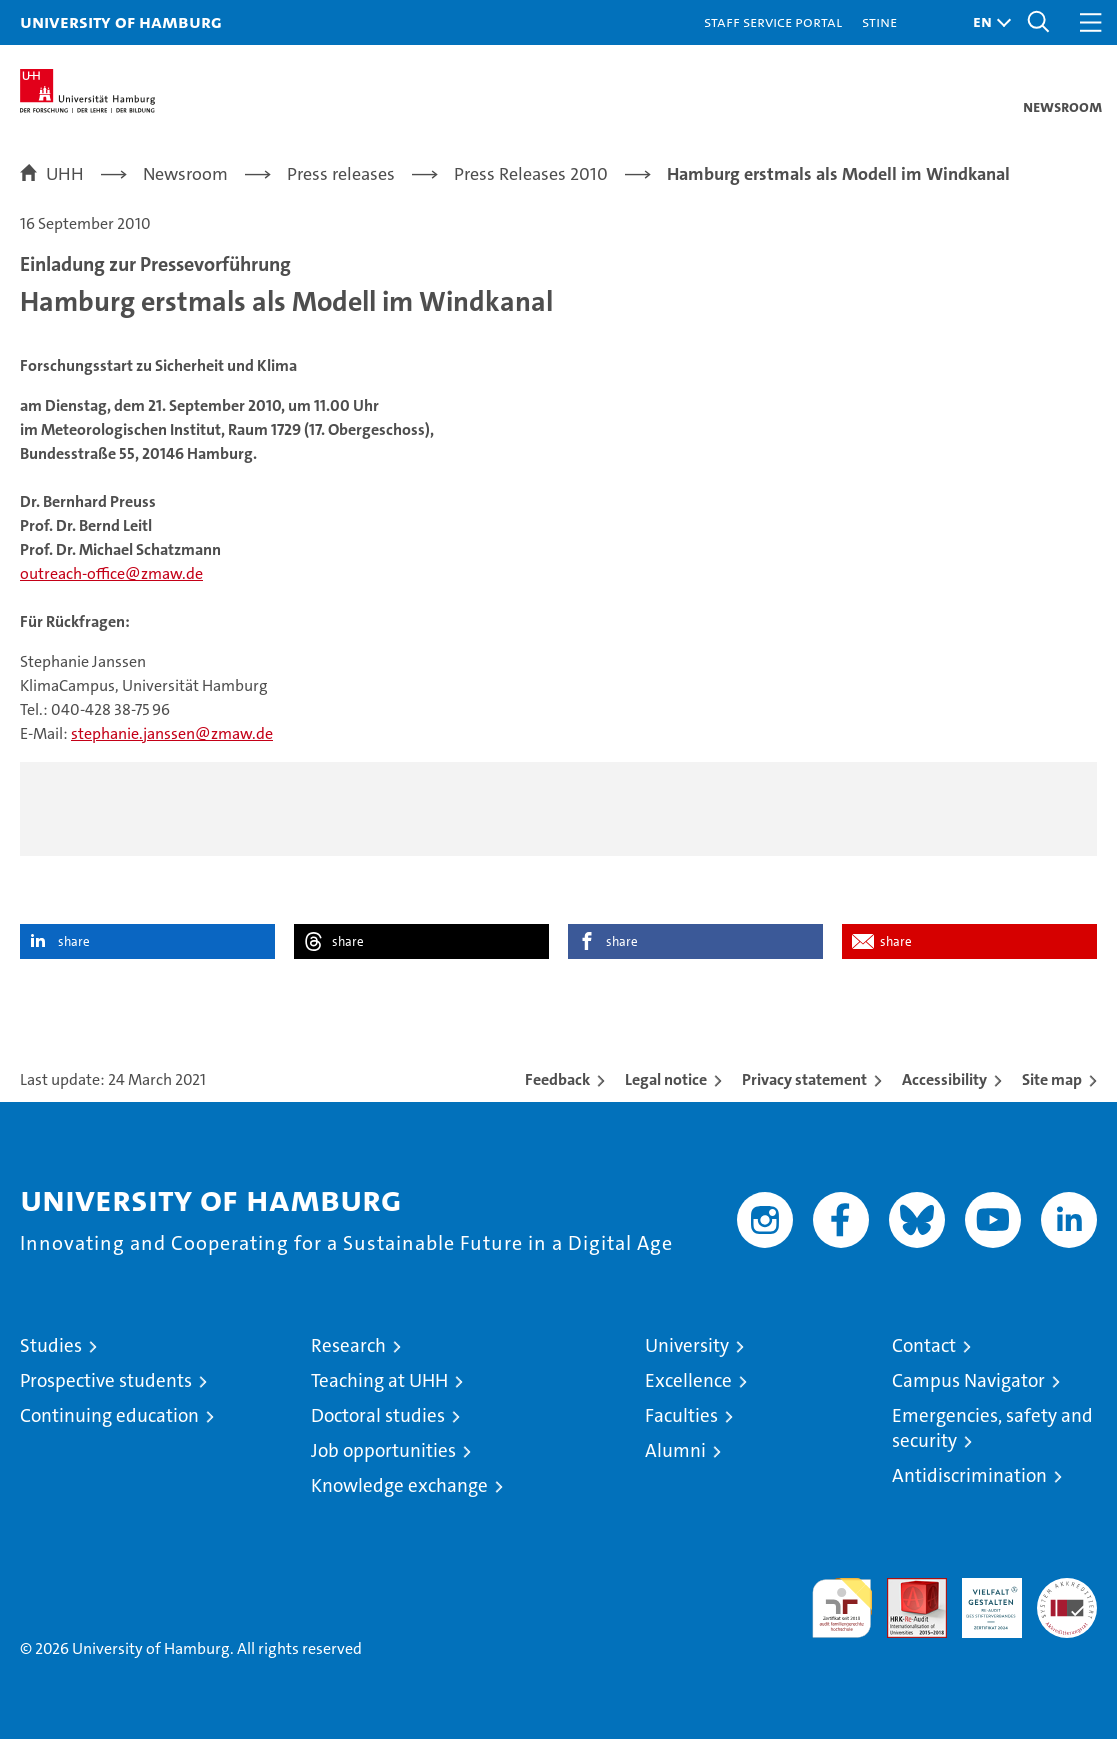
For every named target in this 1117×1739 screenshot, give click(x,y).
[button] (987, 22)
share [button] (74, 941)
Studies (51, 1345)
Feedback (557, 1079)
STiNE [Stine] (879, 21)
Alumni (675, 1450)
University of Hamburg (121, 21)
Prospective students (106, 1380)
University (687, 1345)
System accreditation (1067, 1599)
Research (348, 1345)
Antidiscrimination (969, 1475)
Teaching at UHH (379, 1380)
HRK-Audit (981, 1599)
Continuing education (109, 1415)
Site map (1052, 1079)
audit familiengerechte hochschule (842, 1608)
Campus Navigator (968, 1380)
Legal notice (666, 1079)
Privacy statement (804, 1079)
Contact (924, 1345)
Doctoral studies (378, 1415)
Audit (906, 1588)
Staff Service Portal (773, 21)
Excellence (688, 1380)
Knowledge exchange (399, 1485)
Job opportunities (383, 1450)
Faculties (681, 1415)
